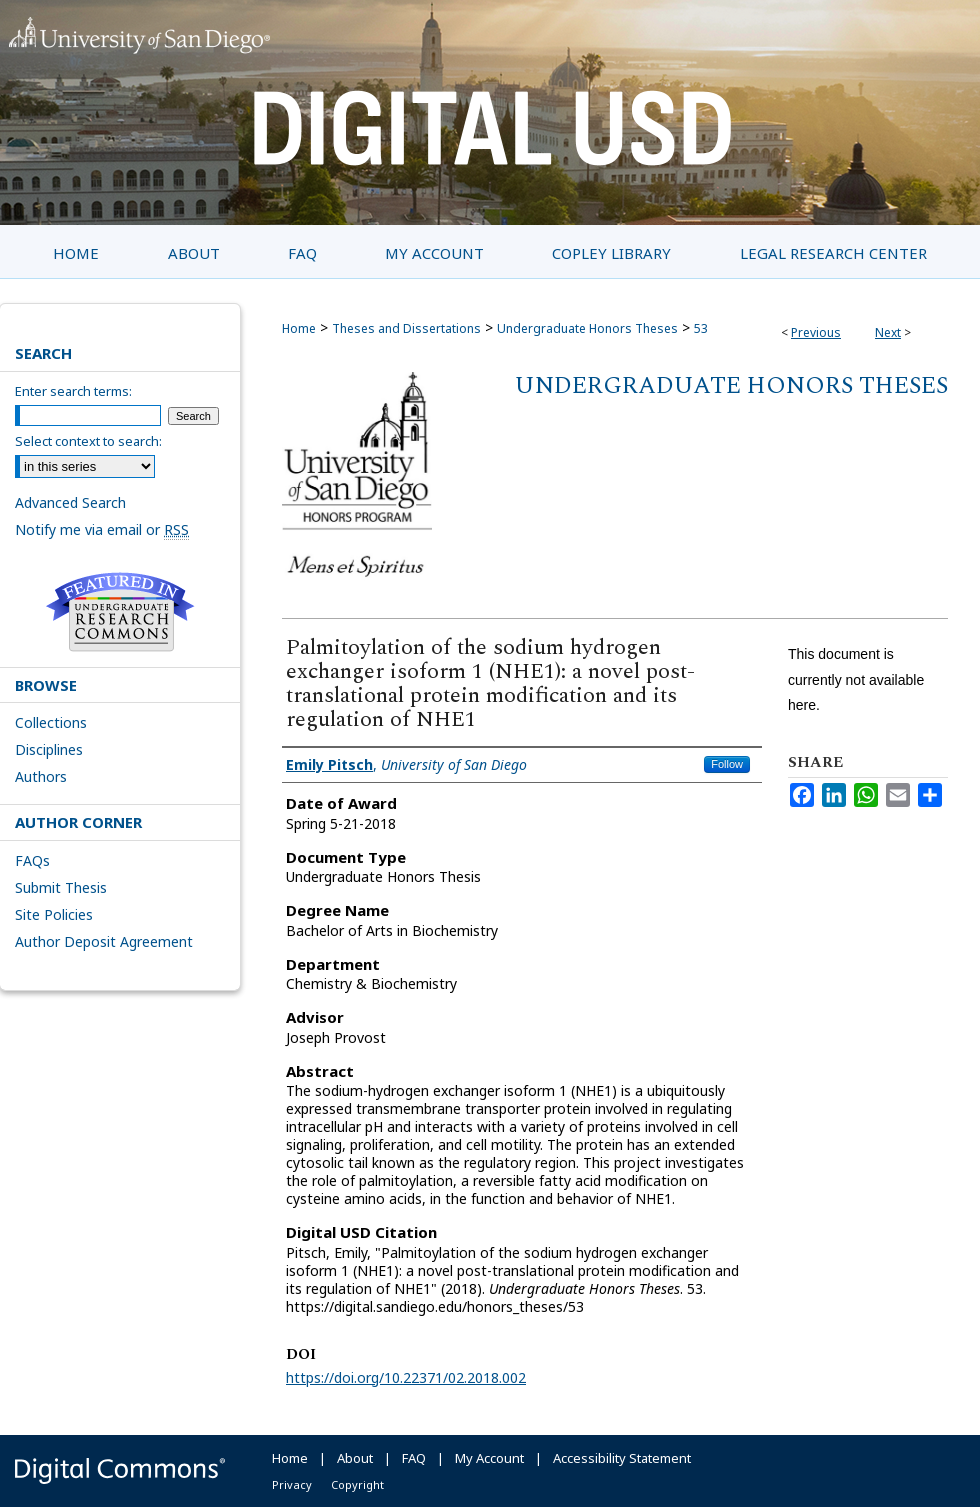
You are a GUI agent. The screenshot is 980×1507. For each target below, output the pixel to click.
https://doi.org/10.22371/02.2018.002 (406, 1377)
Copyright (357, 1484)
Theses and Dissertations (406, 328)
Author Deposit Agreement (104, 941)
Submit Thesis (61, 887)
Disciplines (49, 749)
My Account (489, 1458)
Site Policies (54, 914)
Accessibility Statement (622, 1458)
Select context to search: (88, 441)
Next (888, 332)
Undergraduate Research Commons (120, 612)
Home (299, 328)
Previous (816, 332)
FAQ (414, 1458)
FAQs (32, 860)
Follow (727, 764)
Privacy (292, 1484)
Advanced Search (70, 502)
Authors (41, 776)
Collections (51, 722)
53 (701, 328)
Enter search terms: (73, 391)
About (355, 1458)
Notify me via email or (102, 529)
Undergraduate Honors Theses (587, 328)
